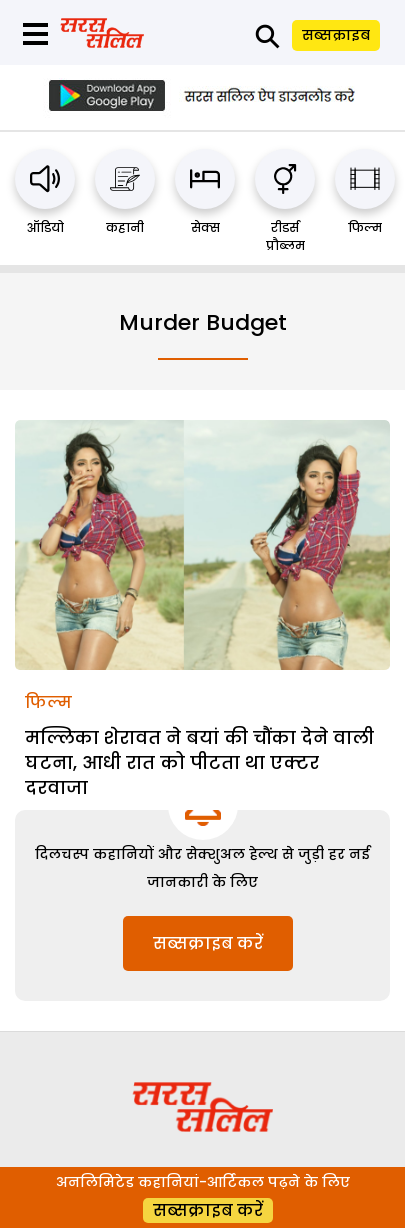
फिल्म (365, 227)
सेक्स (205, 227)
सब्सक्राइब (336, 35)
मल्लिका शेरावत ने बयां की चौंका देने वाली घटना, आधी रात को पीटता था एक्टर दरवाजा (199, 762)
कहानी (125, 227)
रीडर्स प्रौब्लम (285, 236)
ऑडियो (45, 227)
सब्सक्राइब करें (208, 943)
